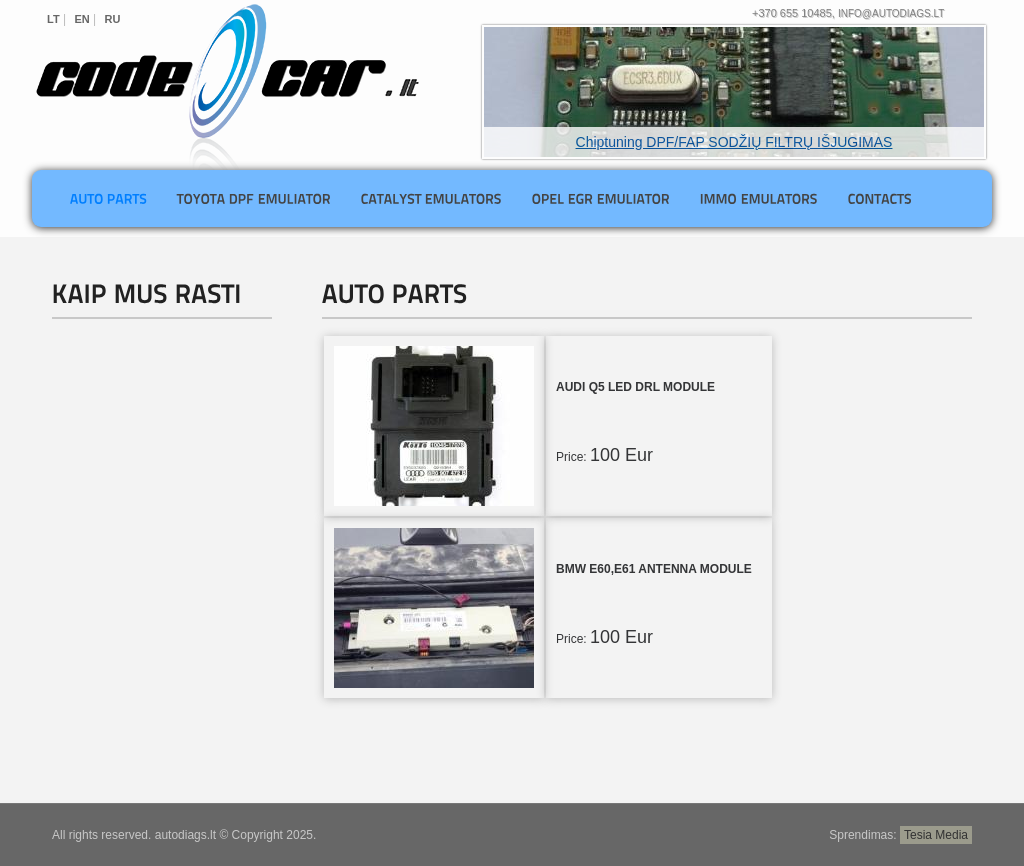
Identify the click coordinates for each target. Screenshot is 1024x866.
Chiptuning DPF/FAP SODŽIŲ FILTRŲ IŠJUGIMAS (734, 142)
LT (53, 19)
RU (113, 19)
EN (81, 19)
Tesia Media (936, 835)
